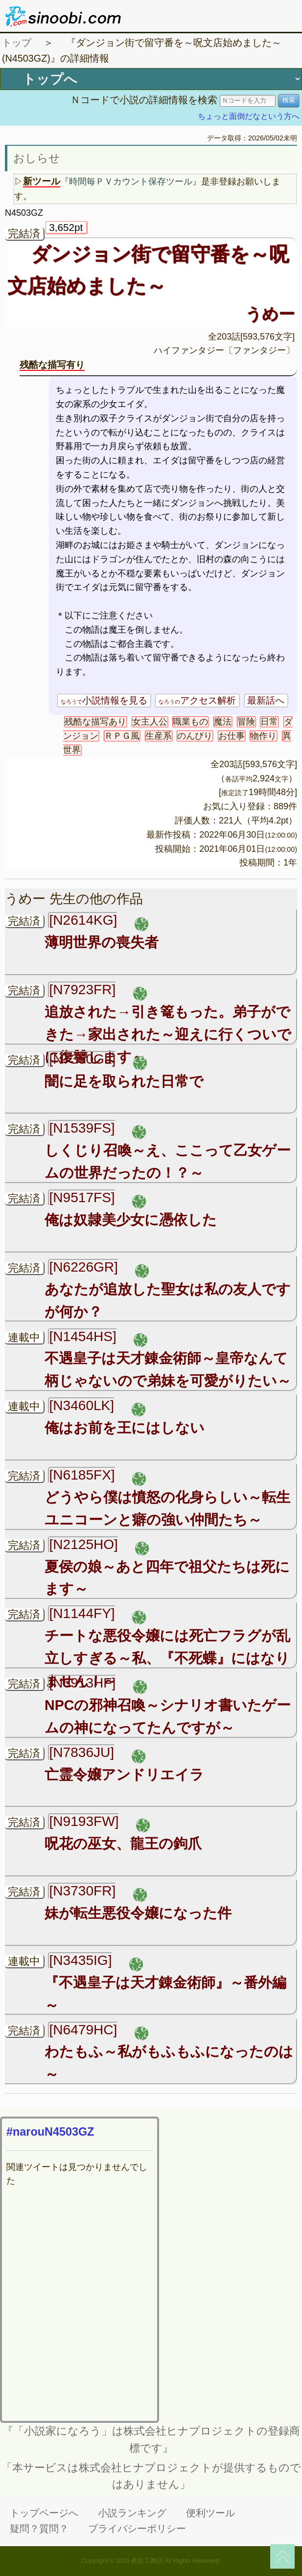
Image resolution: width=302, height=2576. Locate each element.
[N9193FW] (83, 1821)
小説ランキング (132, 2513)
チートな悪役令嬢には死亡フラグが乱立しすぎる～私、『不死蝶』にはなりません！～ (167, 1658)
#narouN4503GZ (50, 2131)
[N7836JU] (81, 1752)
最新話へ (265, 700)
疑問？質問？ (39, 2528)
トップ (16, 42)
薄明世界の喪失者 (102, 942)
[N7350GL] (82, 1059)
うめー (270, 314)
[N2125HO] (83, 1544)
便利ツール (210, 2513)
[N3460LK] (81, 1405)
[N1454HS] (82, 1336)
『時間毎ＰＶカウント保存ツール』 (130, 181)
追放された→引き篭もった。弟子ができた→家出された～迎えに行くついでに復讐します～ (168, 1034)
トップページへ (44, 2513)
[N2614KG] (83, 920)
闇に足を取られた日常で (124, 1081)
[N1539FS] (82, 1128)
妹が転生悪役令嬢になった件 (138, 1913)
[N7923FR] (82, 989)
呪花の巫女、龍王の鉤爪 (123, 1843)
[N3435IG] (80, 1960)
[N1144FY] (82, 1613)
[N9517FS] (82, 1197)
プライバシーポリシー (137, 2528)
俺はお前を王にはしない (125, 1428)
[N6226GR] (83, 1267)
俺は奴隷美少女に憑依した (131, 1220)
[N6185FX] (82, 1474)
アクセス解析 (197, 700)
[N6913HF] (82, 1682)
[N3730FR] (82, 1890)
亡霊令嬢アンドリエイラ (124, 1774)
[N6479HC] (83, 2029)
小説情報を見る (104, 700)
